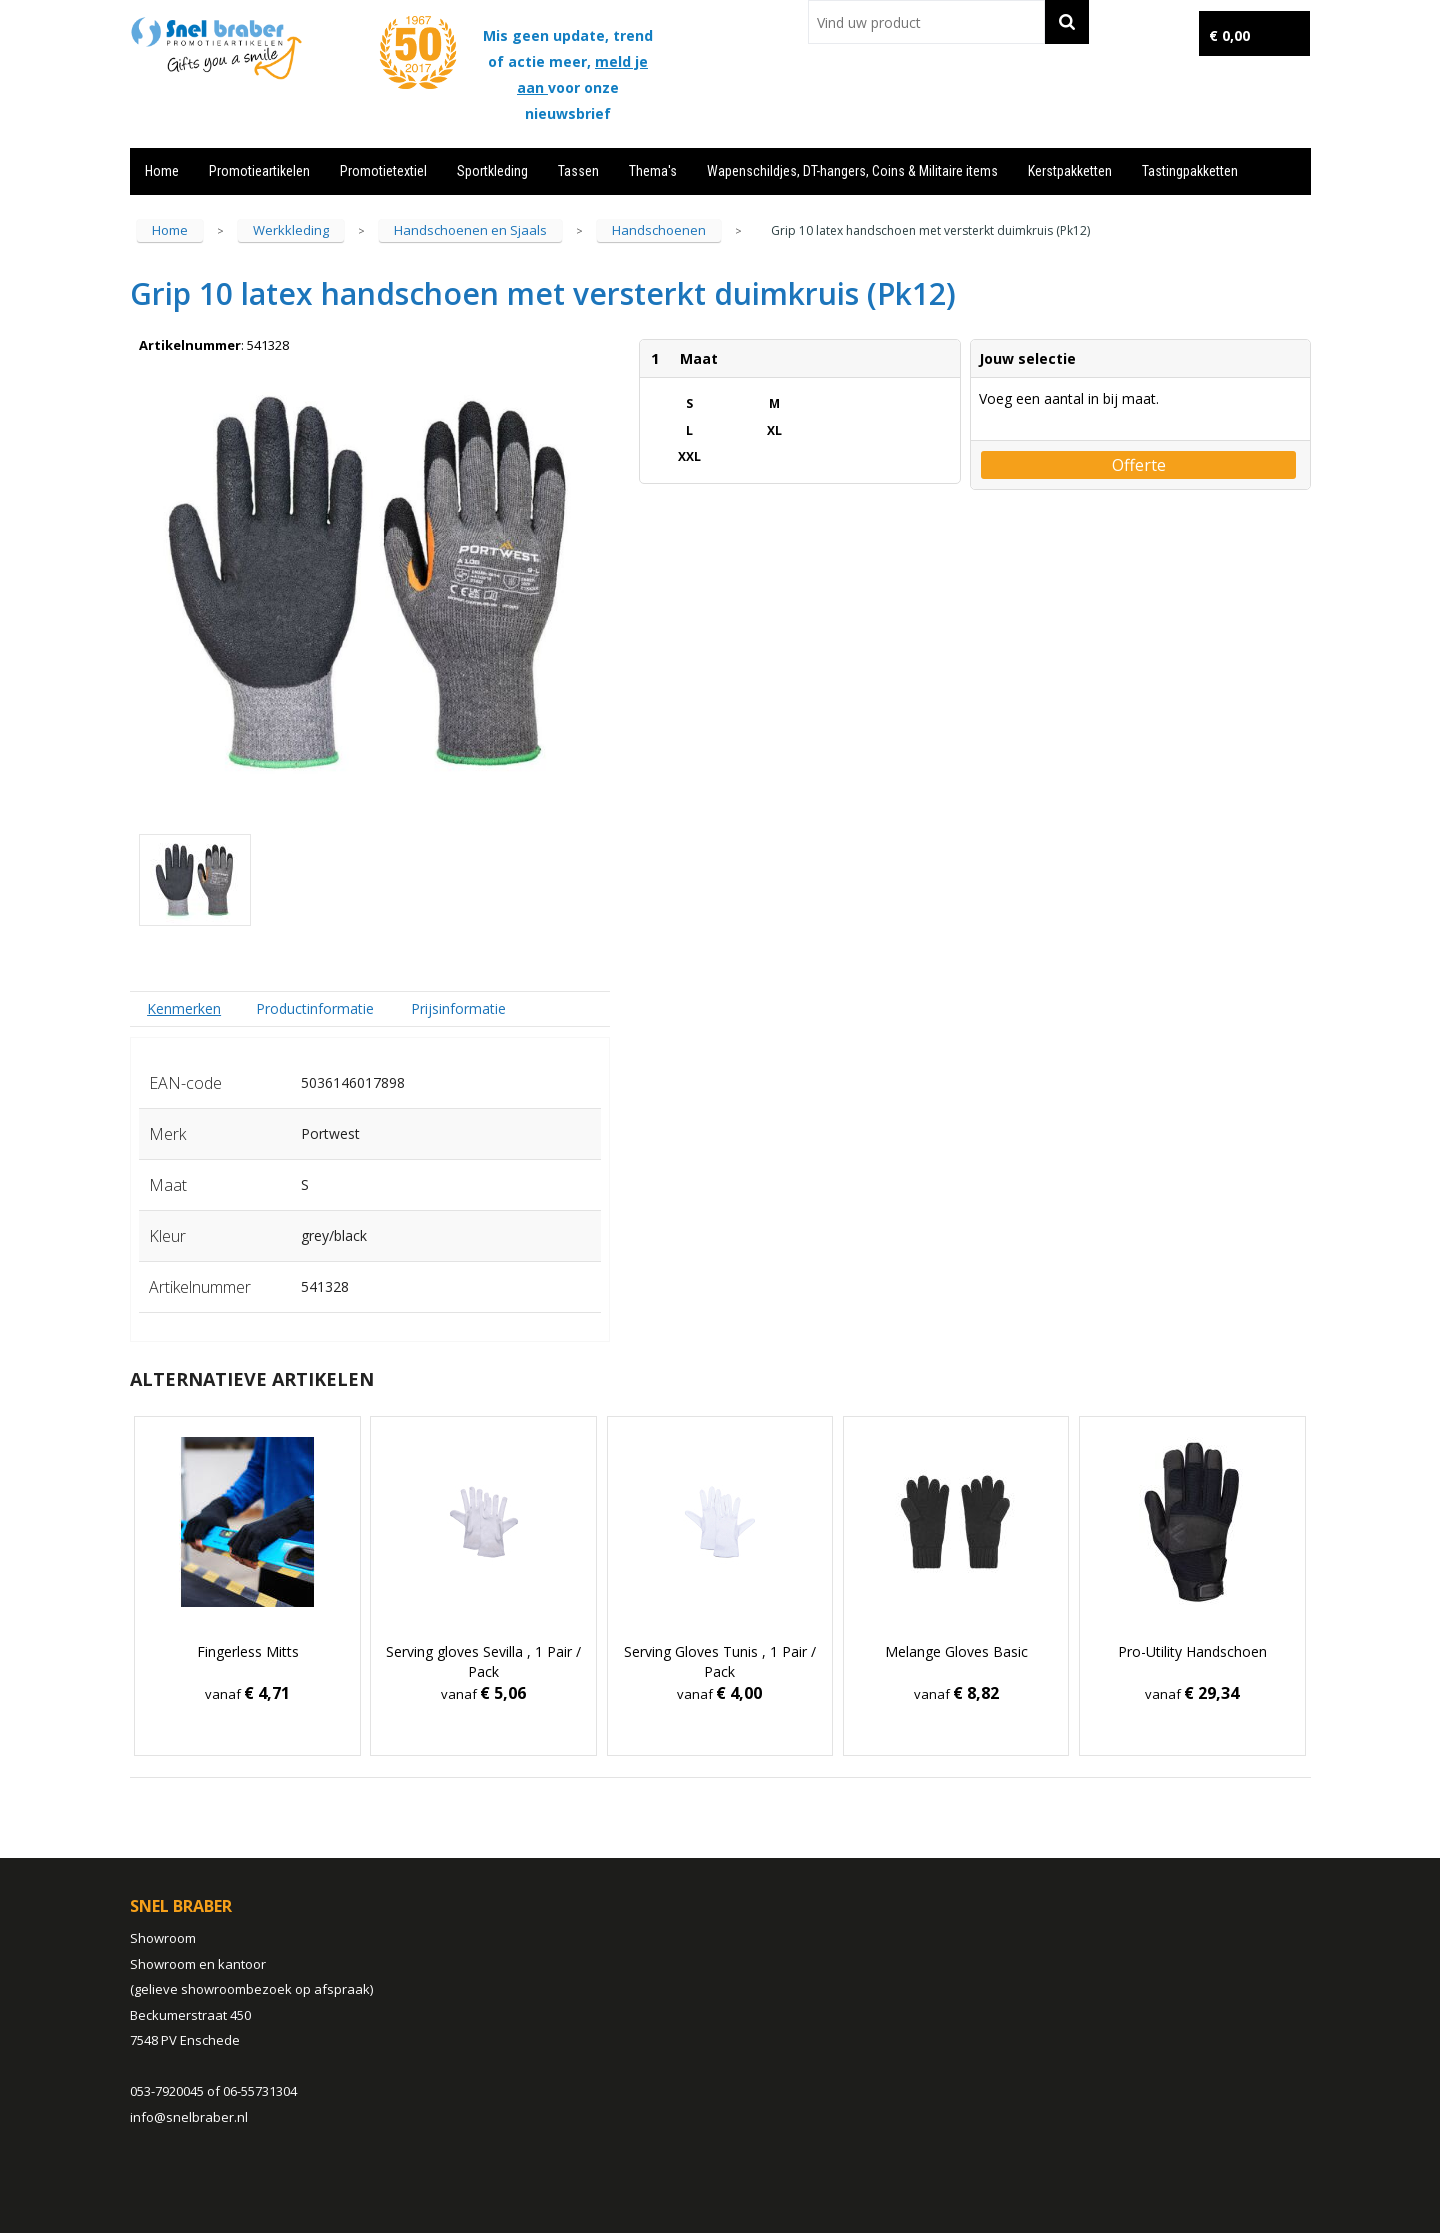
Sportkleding (492, 171)
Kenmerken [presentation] (184, 1008)
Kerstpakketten (1070, 171)
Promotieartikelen (259, 171)
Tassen (578, 171)
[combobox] (926, 22)
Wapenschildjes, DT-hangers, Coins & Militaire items (852, 171)
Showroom (163, 1938)
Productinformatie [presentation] (315, 1008)
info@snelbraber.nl (189, 2117)
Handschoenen (659, 230)
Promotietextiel (383, 171)
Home (162, 171)
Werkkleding (291, 230)
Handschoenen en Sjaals (470, 230)
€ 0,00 (1229, 35)
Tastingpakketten (1190, 171)
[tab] (184, 1008)
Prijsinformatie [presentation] (458, 1008)
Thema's (653, 171)
